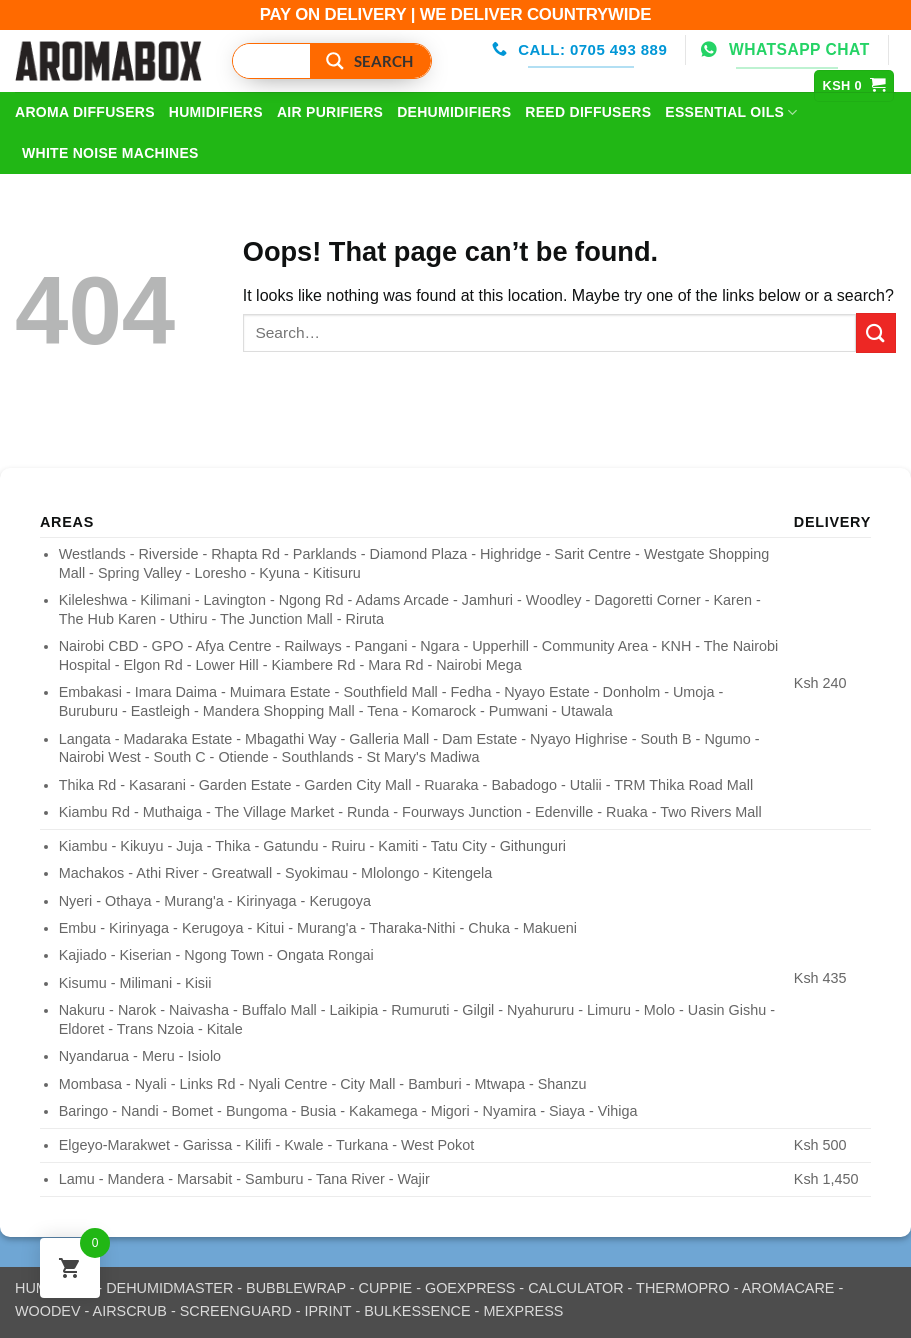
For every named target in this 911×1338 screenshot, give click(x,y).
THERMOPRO (683, 1288)
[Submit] (876, 332)
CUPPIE (386, 1288)
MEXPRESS (523, 1311)
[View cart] (854, 86)
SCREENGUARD (236, 1311)
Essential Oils (731, 112)
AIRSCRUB (130, 1311)
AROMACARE (788, 1288)
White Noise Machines (110, 153)
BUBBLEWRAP (296, 1288)
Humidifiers (216, 112)
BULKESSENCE (417, 1311)
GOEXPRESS (470, 1288)
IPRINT (327, 1311)
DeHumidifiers (454, 112)
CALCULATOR (575, 1288)
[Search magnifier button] (370, 61)
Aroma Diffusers (85, 112)
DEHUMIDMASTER (169, 1288)
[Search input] (304, 61)
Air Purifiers (330, 112)
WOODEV (48, 1311)
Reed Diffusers (588, 112)
